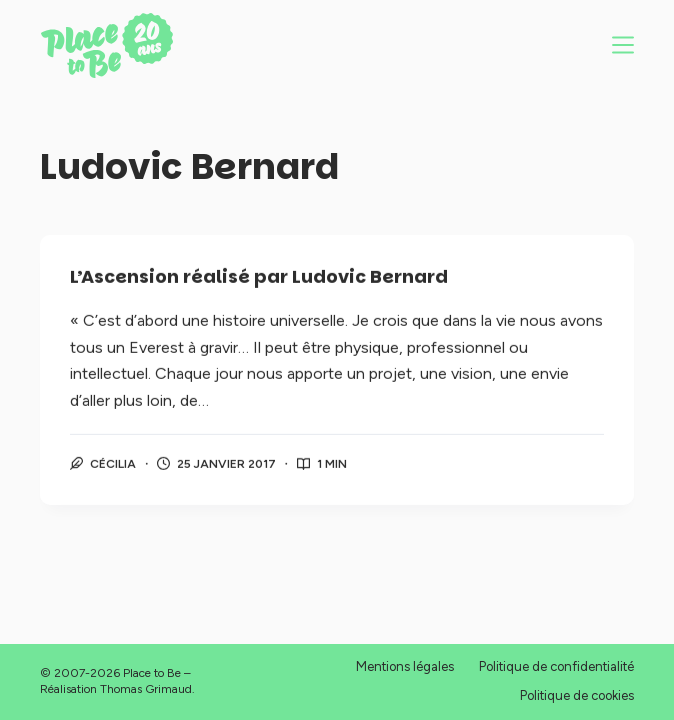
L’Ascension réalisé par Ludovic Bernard (259, 277)
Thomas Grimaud (146, 689)
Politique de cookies (577, 695)
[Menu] (623, 45)
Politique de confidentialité (556, 666)
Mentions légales (405, 666)
